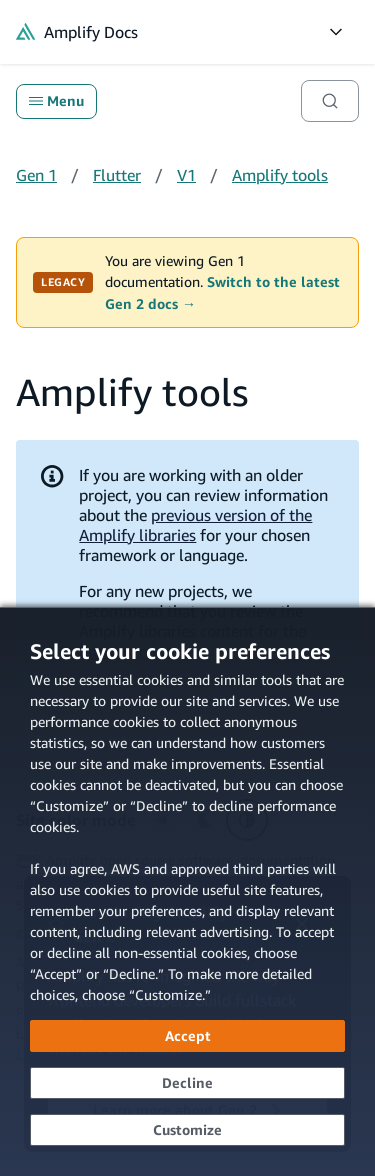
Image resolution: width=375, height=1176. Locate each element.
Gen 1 (36, 175)
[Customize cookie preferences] (187, 1130)
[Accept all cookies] (187, 1036)
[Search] (330, 101)
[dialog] (187, 891)
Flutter (117, 175)
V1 (186, 175)
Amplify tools (280, 175)
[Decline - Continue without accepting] (187, 1083)
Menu (56, 101)
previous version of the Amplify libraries (195, 525)
